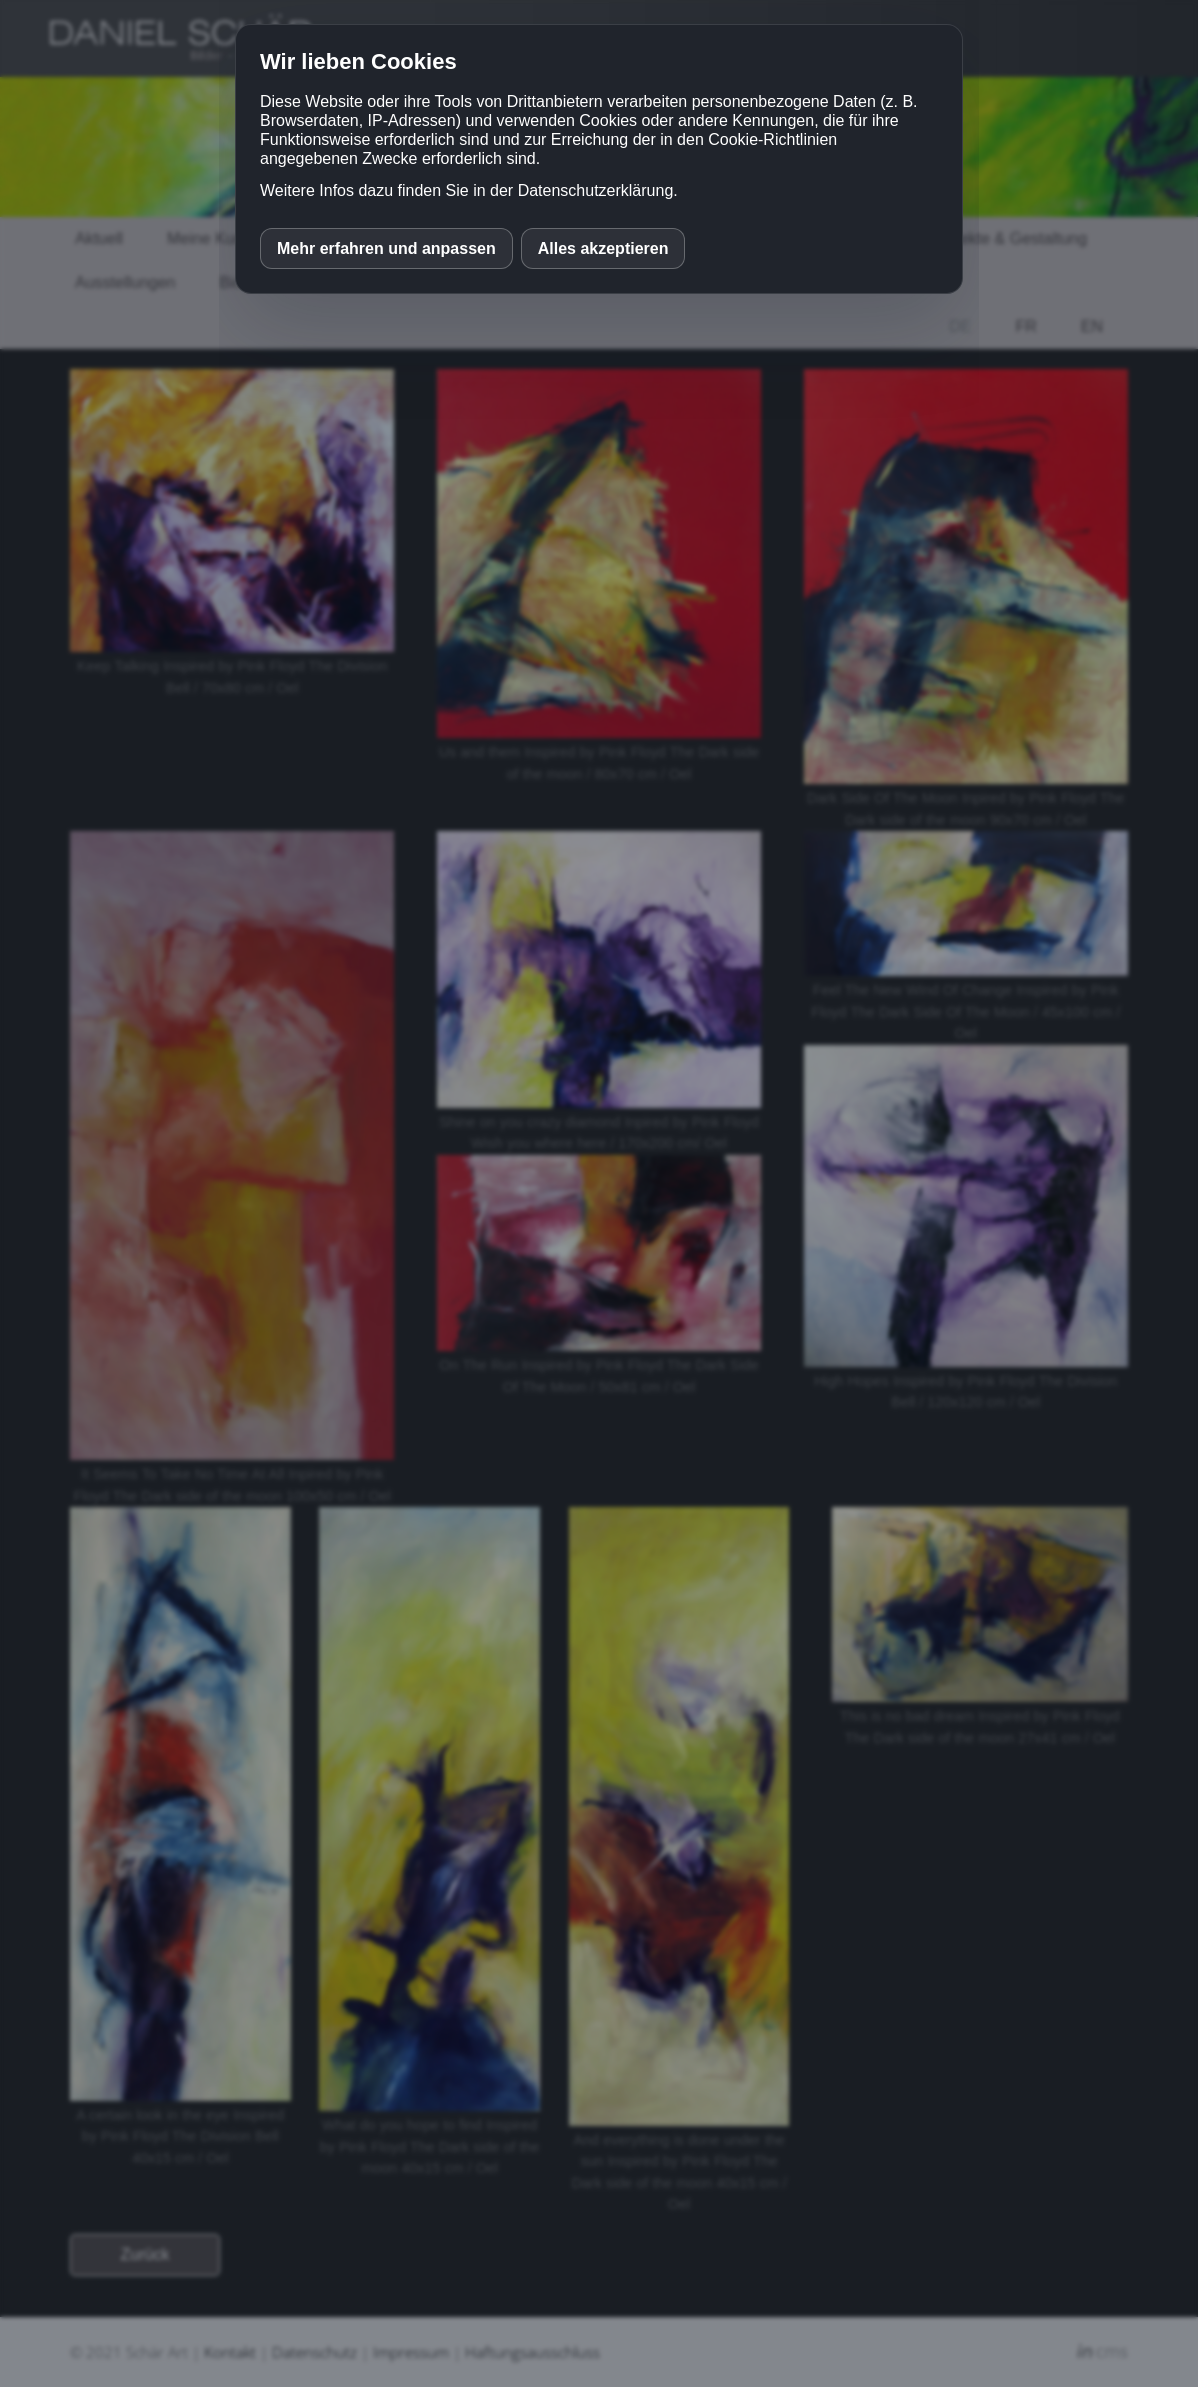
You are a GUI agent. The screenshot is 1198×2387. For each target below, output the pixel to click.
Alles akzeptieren (603, 248)
